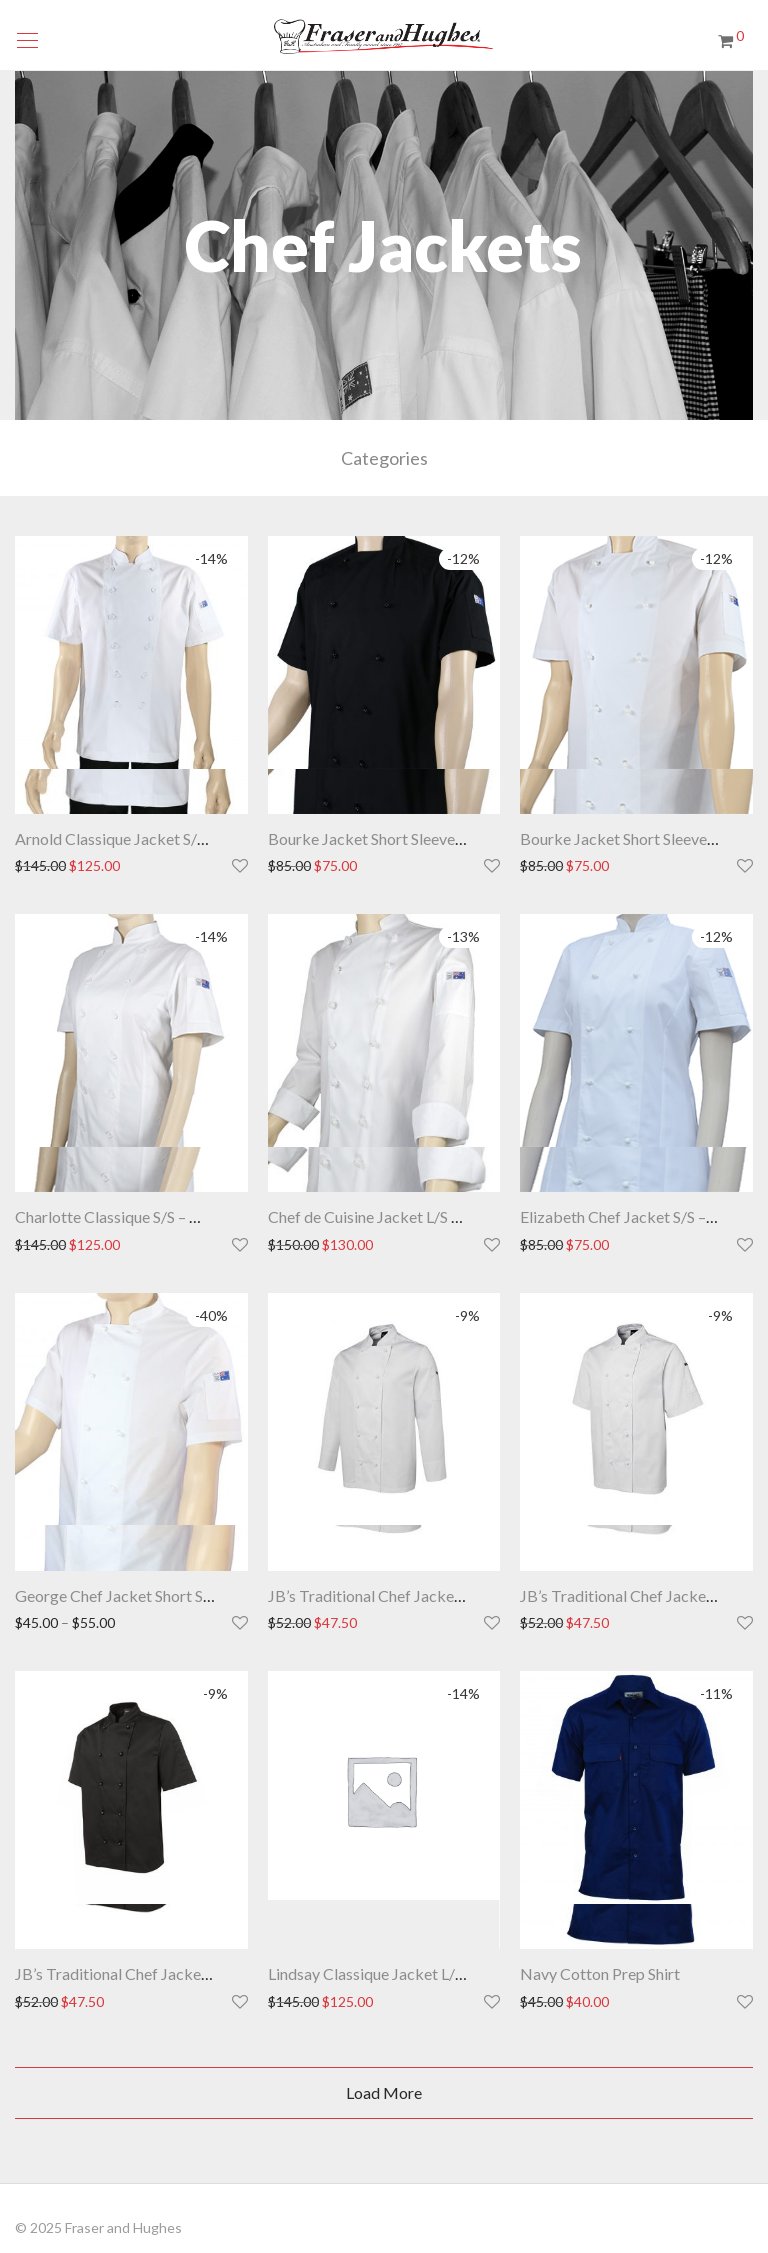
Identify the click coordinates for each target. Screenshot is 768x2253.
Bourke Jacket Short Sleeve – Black (388, 838)
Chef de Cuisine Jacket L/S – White (386, 1216)
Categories (384, 458)
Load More (384, 2092)
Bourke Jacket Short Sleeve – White (641, 838)
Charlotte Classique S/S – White (123, 1216)
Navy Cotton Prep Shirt (600, 1973)
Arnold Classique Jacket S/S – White (138, 838)
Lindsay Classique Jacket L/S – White (393, 1973)
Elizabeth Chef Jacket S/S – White (635, 1216)
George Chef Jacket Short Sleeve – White (155, 1595)
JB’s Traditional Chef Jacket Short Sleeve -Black (179, 1973)
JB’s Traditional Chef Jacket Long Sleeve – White (434, 1595)
